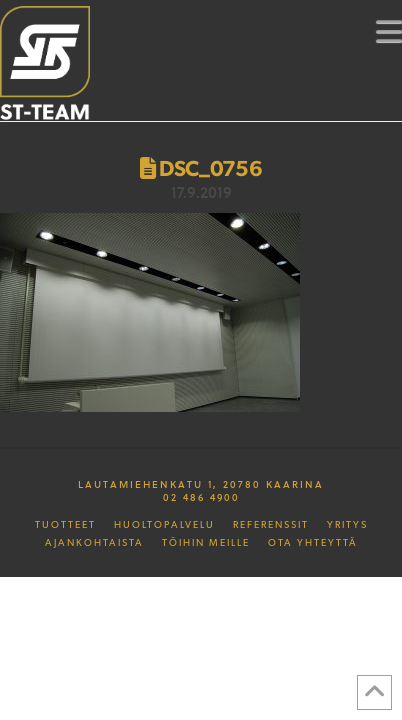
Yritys (347, 525)
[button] (389, 31)
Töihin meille (206, 543)
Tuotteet (65, 525)
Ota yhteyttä (313, 543)
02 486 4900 (201, 497)
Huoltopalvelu (164, 525)
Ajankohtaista (94, 543)
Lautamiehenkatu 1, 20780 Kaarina (201, 484)
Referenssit (271, 525)
